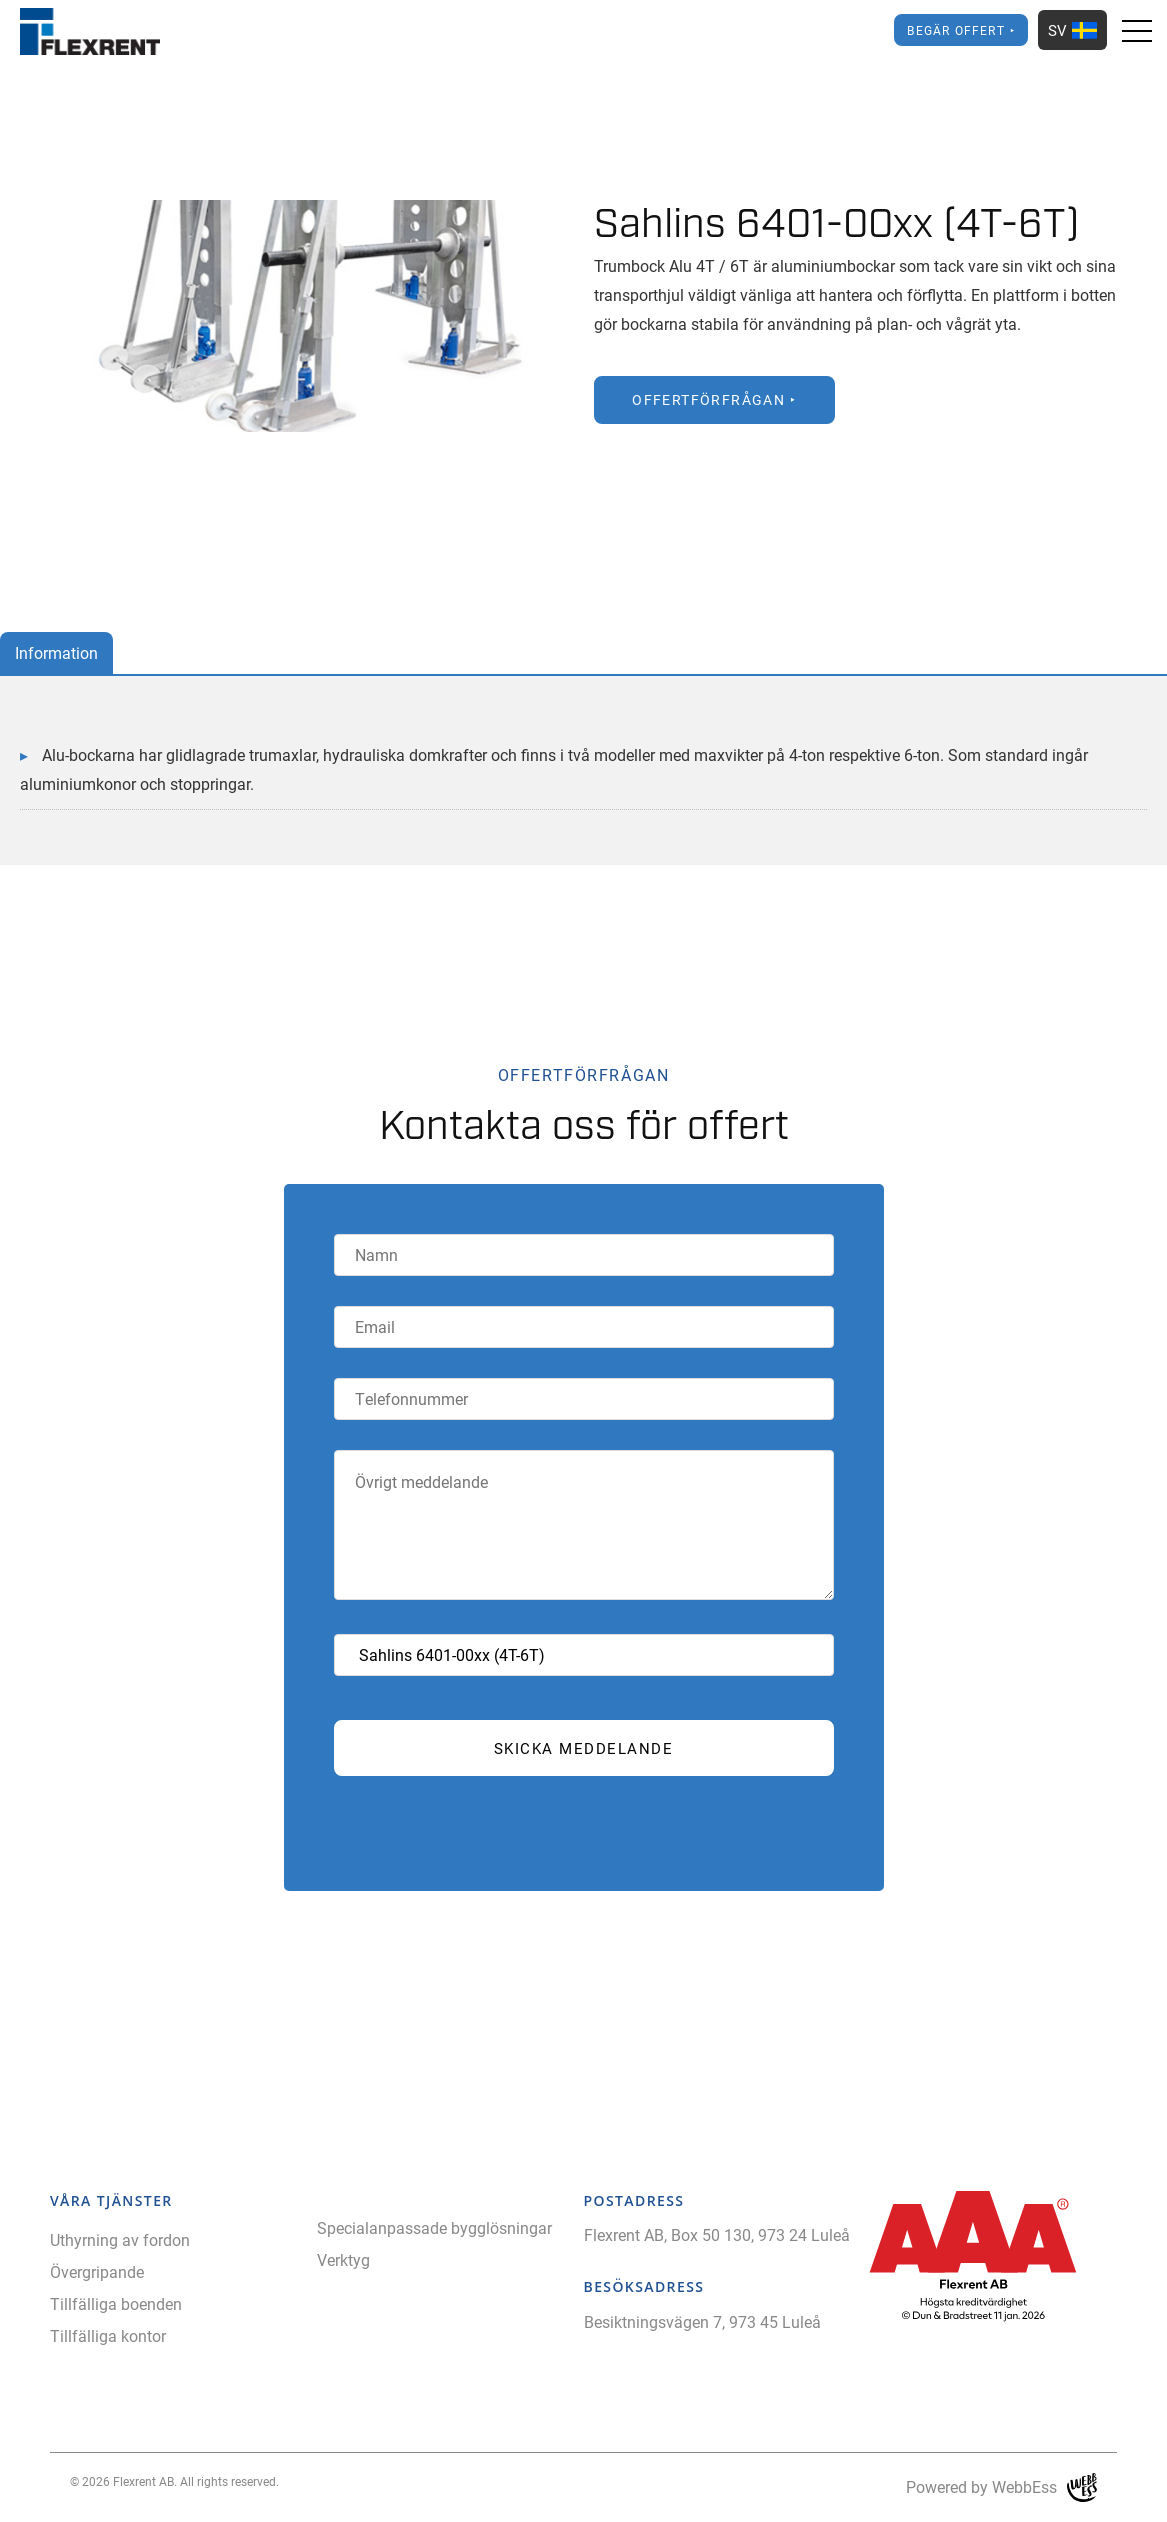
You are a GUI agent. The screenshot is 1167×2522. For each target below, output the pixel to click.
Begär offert (955, 30)
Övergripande (97, 2271)
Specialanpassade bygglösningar (434, 2227)
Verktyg (343, 2259)
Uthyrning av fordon (120, 2239)
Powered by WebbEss (1001, 2487)
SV (1072, 30)
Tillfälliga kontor (108, 2335)
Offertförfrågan (708, 399)
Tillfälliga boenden (116, 2303)
